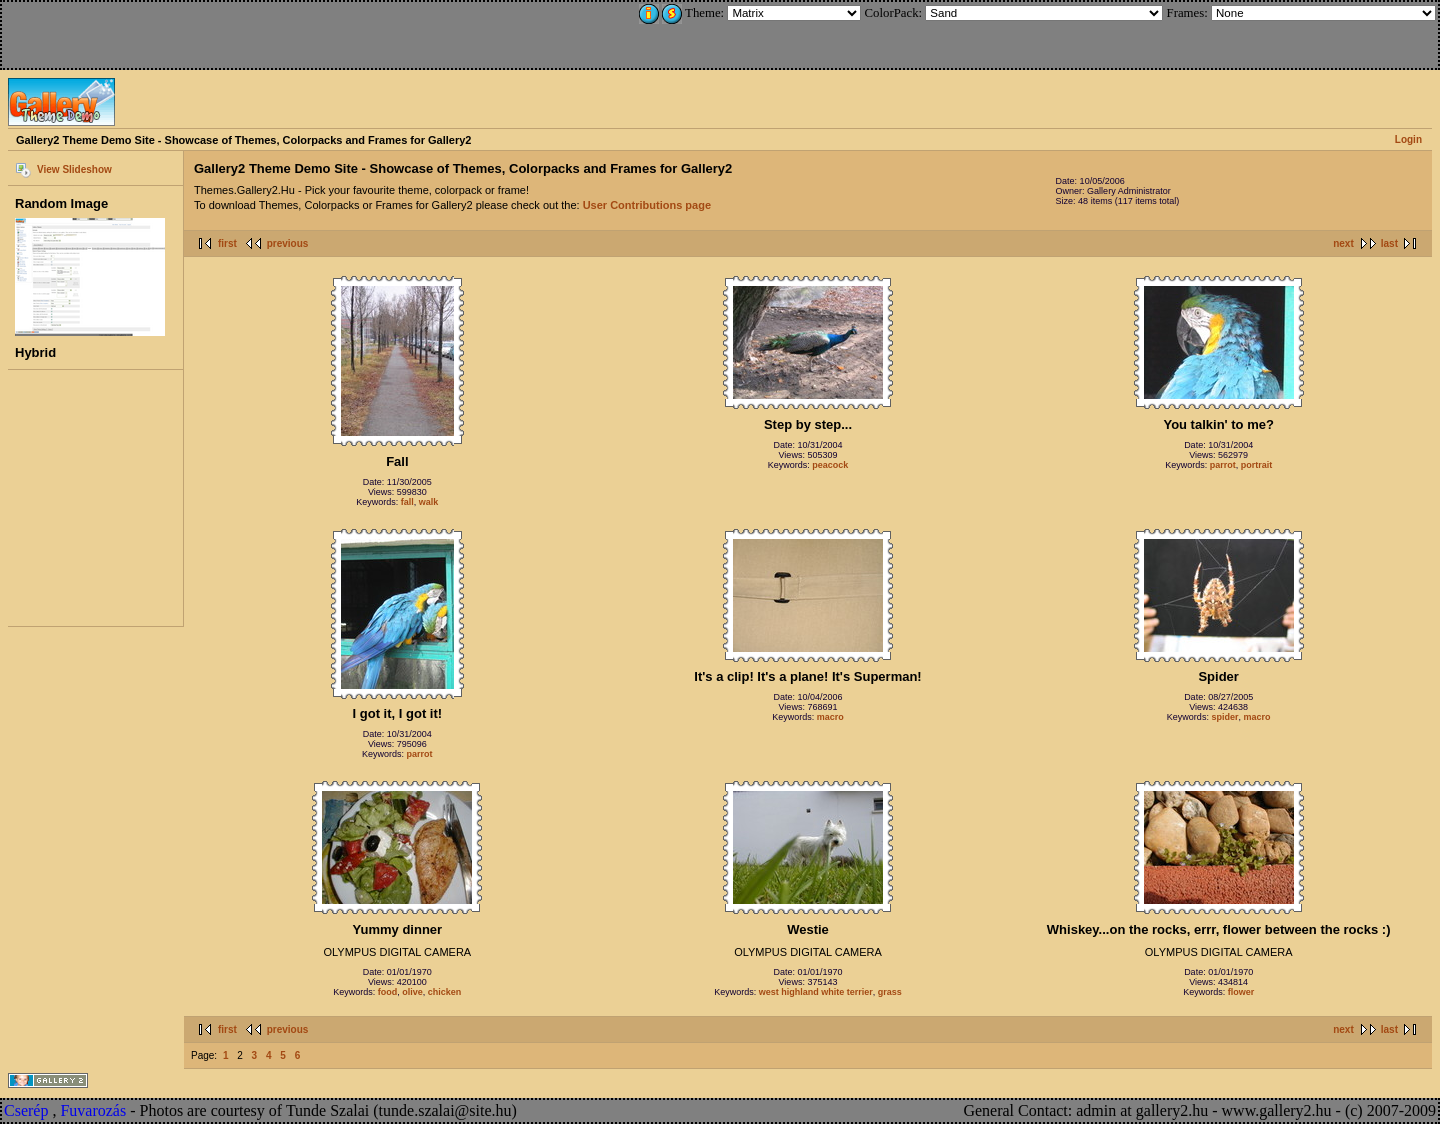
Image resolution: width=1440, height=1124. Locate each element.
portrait (1257, 465)
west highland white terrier (816, 992)
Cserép (26, 1110)
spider (1224, 717)
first (227, 243)
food (388, 992)
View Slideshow (74, 169)
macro (830, 717)
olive (412, 992)
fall (407, 502)
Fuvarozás (93, 1110)
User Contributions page (647, 205)
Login (1408, 139)
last (1389, 243)
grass (890, 992)
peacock (830, 465)
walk (429, 502)
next (1343, 243)
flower (1241, 992)
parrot (1223, 465)
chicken (445, 992)
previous (288, 243)
